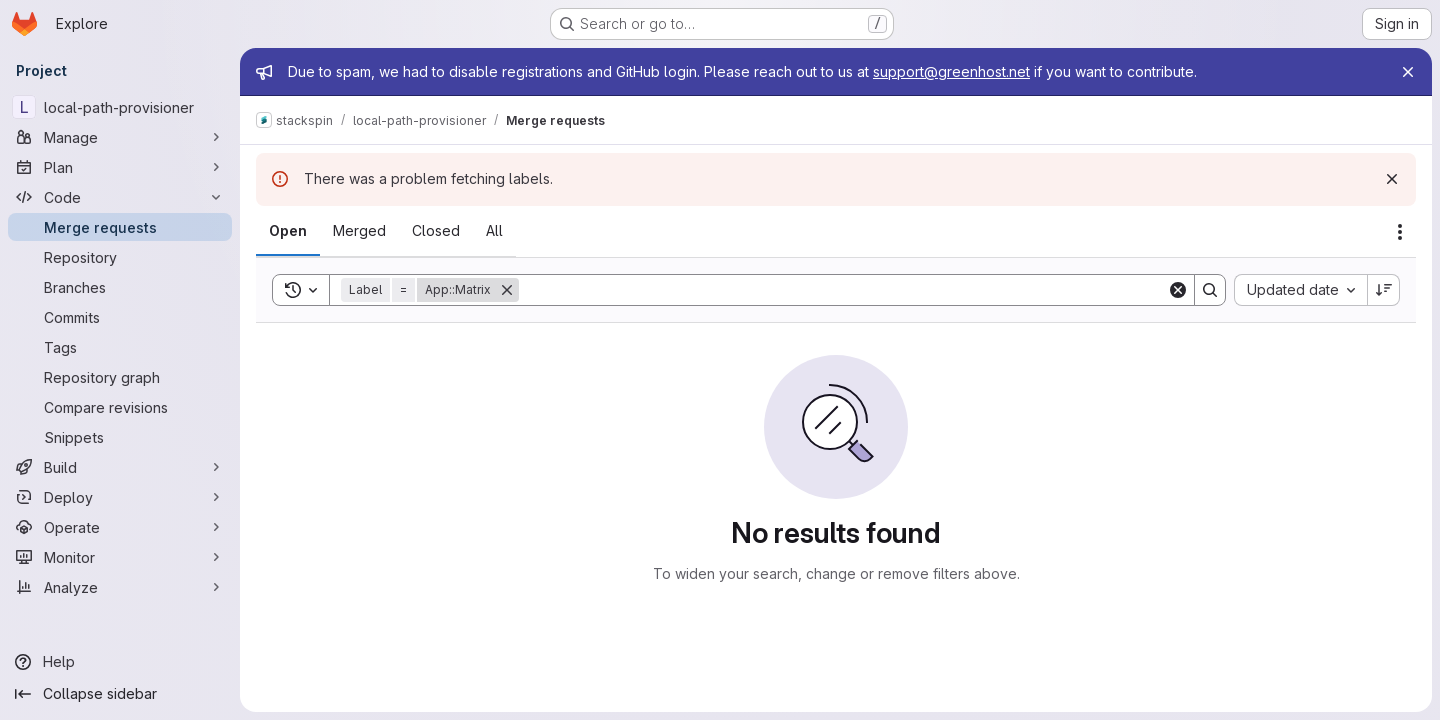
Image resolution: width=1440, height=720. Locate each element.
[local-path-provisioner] (120, 107)
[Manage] (120, 137)
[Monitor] (120, 557)
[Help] (120, 662)
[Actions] (1400, 232)
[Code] (120, 197)
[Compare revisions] (120, 407)
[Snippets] (120, 437)
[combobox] (1300, 290)
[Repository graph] (120, 377)
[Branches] (120, 287)
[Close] (1408, 72)
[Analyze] (120, 587)
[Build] (120, 467)
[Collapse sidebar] (120, 694)
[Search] (843, 290)
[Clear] (1178, 290)
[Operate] (120, 527)
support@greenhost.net (951, 71)
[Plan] (120, 167)
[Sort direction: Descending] (1384, 290)
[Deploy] (120, 497)
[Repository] (120, 257)
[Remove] (507, 290)
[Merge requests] (120, 227)
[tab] (288, 231)
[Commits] (120, 317)
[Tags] (120, 347)
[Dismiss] (1392, 179)
